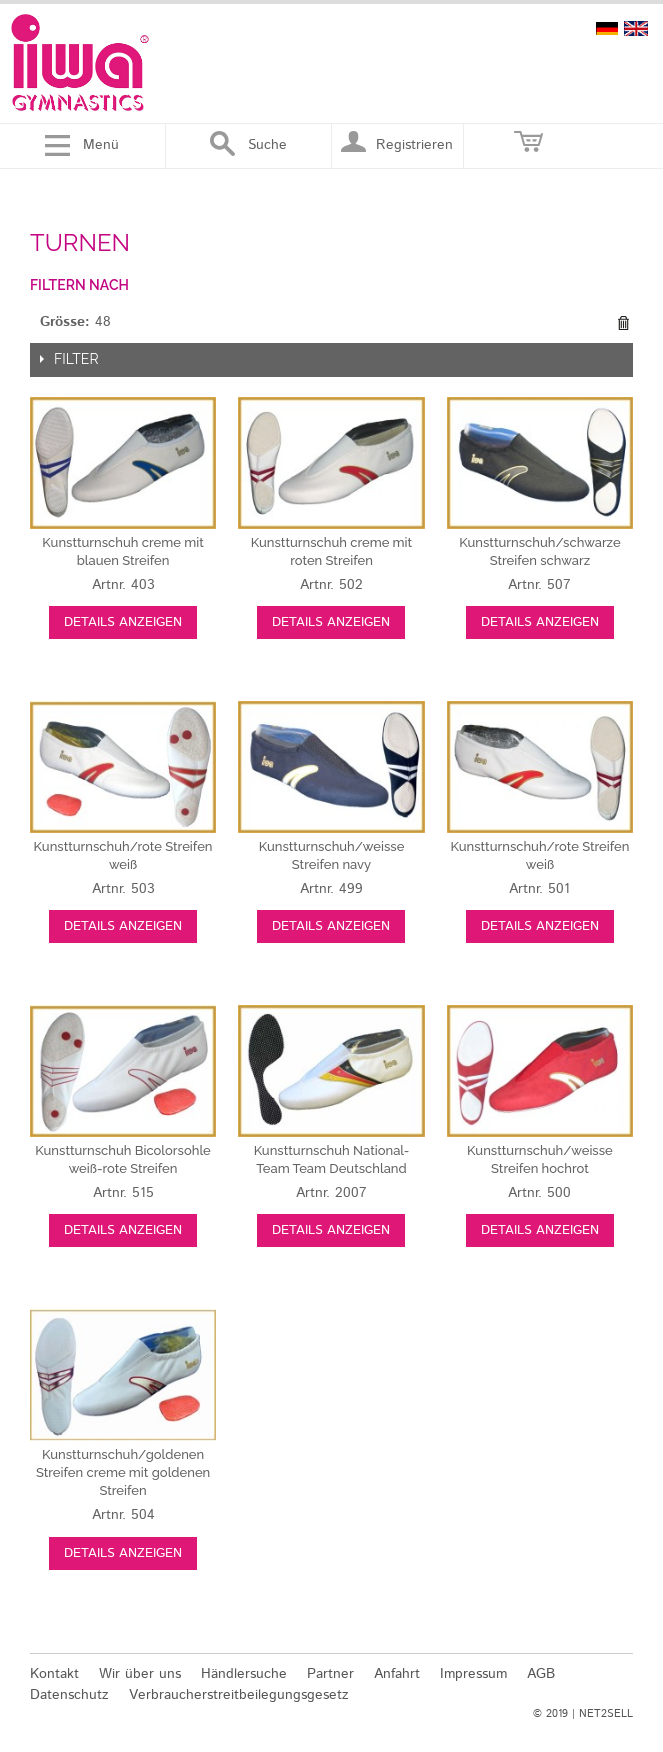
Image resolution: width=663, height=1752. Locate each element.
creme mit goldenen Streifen (123, 1472)
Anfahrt (397, 1674)
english (636, 28)
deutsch (607, 28)
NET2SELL (606, 1714)
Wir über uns (140, 1674)
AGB (541, 1674)
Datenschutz (69, 1695)
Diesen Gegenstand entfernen (623, 323)
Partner (330, 1674)
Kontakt (54, 1674)
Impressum (473, 1674)
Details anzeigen (123, 622)
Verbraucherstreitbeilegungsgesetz (239, 1695)
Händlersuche (244, 1674)
